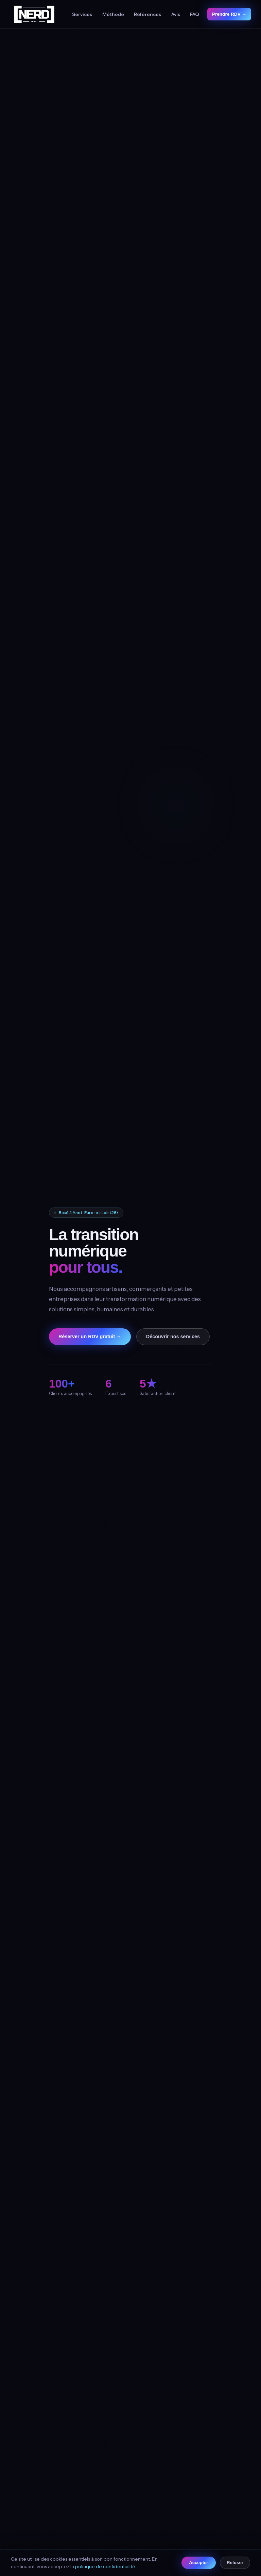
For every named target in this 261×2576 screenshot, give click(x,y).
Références (147, 14)
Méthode (113, 14)
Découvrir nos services (173, 1336)
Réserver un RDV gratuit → (89, 1336)
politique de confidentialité (105, 2566)
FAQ (194, 14)
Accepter (198, 2562)
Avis (175, 14)
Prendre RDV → (229, 14)
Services (82, 14)
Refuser (235, 2562)
